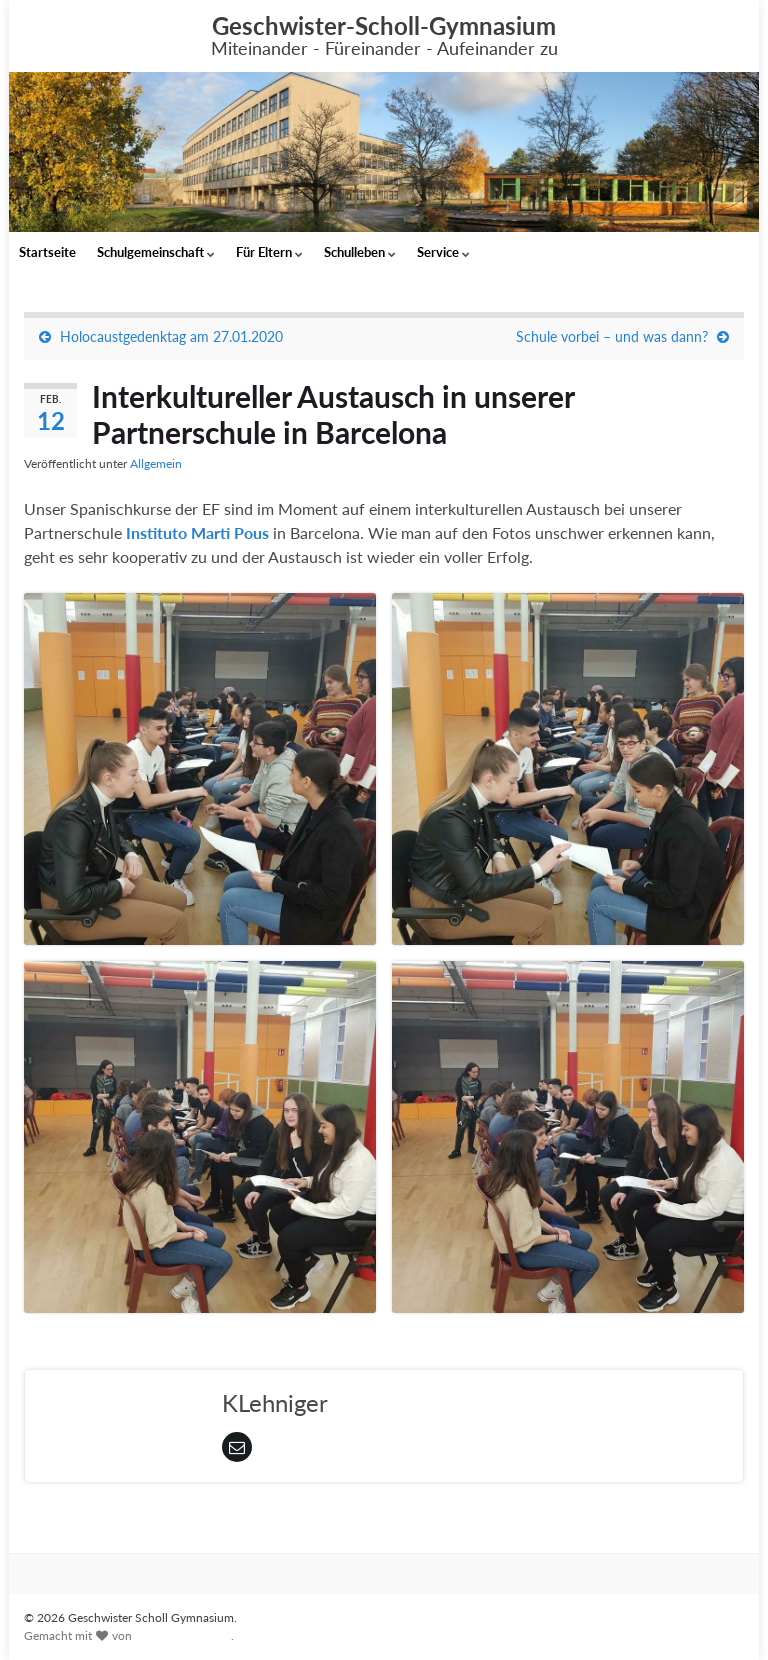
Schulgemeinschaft (156, 252)
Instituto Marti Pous (199, 532)
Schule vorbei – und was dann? (612, 336)
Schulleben (360, 252)
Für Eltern (269, 252)
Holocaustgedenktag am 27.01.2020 (171, 336)
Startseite (47, 252)
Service (443, 252)
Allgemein (156, 463)
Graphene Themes (183, 1635)
